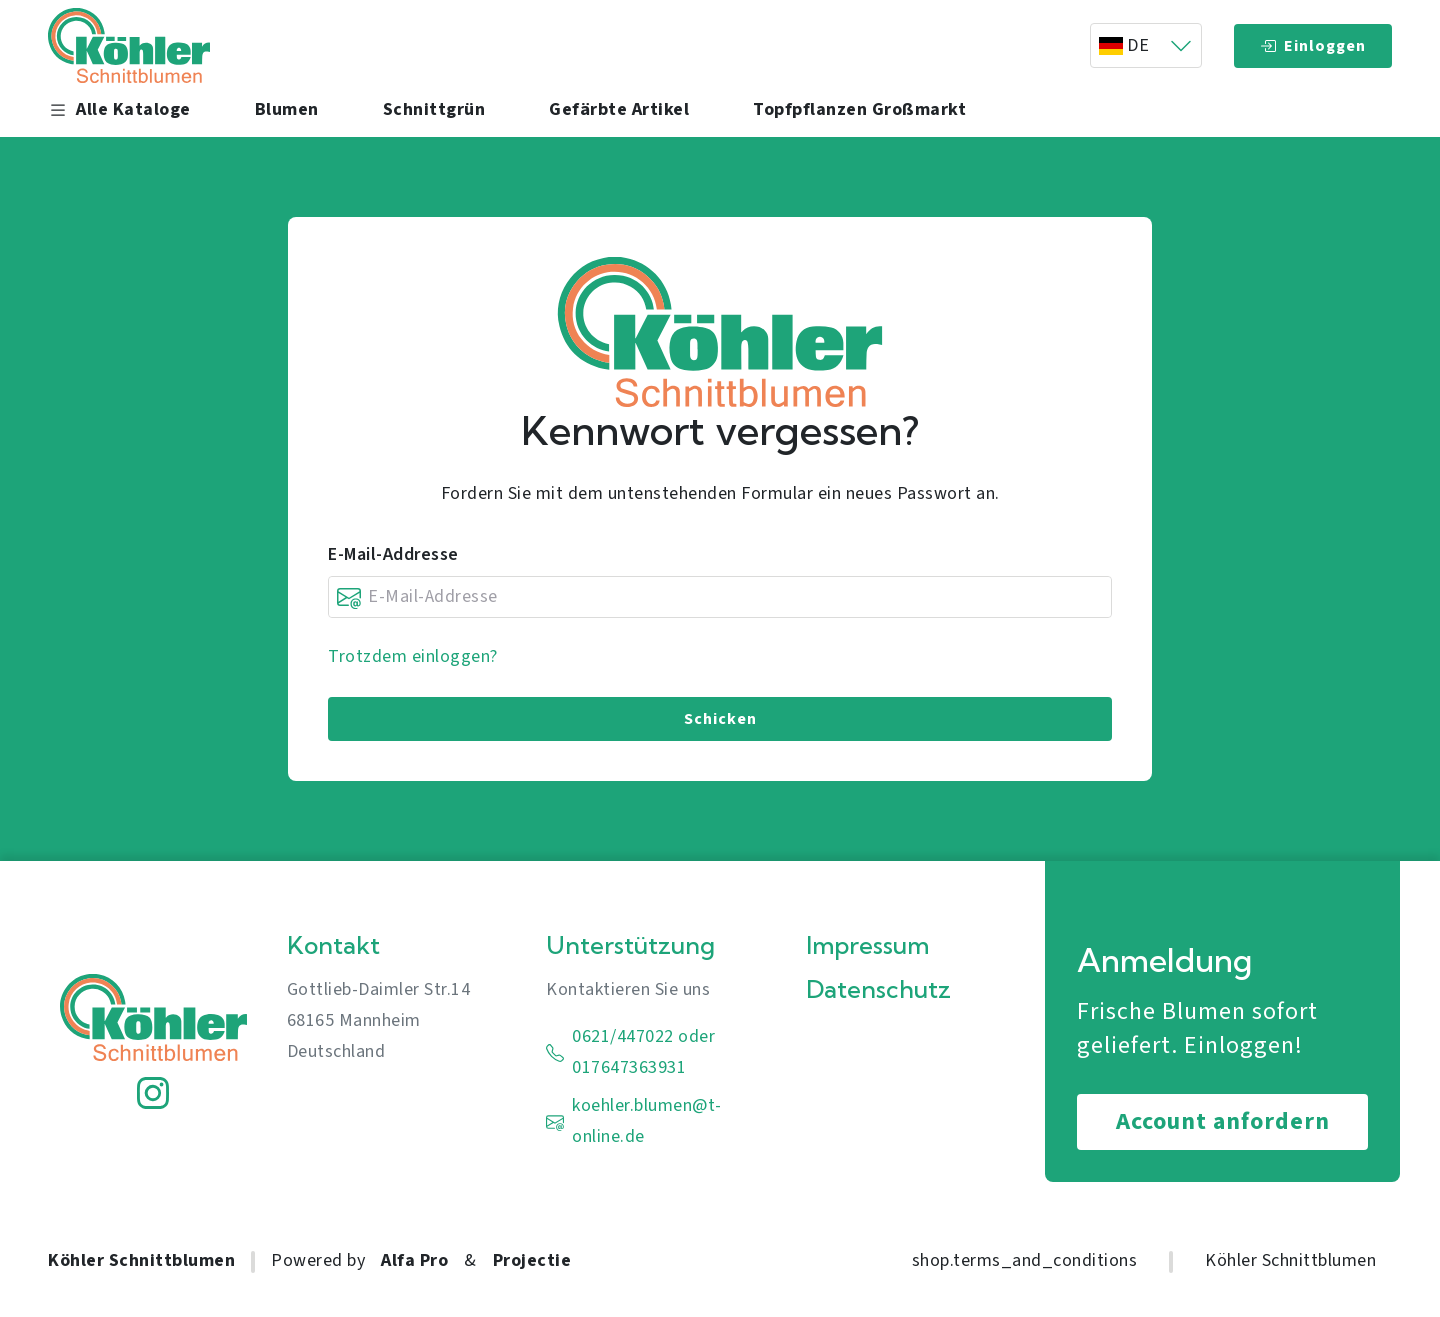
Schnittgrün (434, 110)
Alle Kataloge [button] (119, 110)
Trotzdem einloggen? (413, 656)
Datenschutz (878, 989)
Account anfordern (1223, 1121)
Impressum (867, 945)
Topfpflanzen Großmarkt (859, 110)
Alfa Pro (414, 1260)
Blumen (287, 110)
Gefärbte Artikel (619, 110)
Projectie (532, 1260)
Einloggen (1313, 46)
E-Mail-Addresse (393, 554)
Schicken (720, 719)
